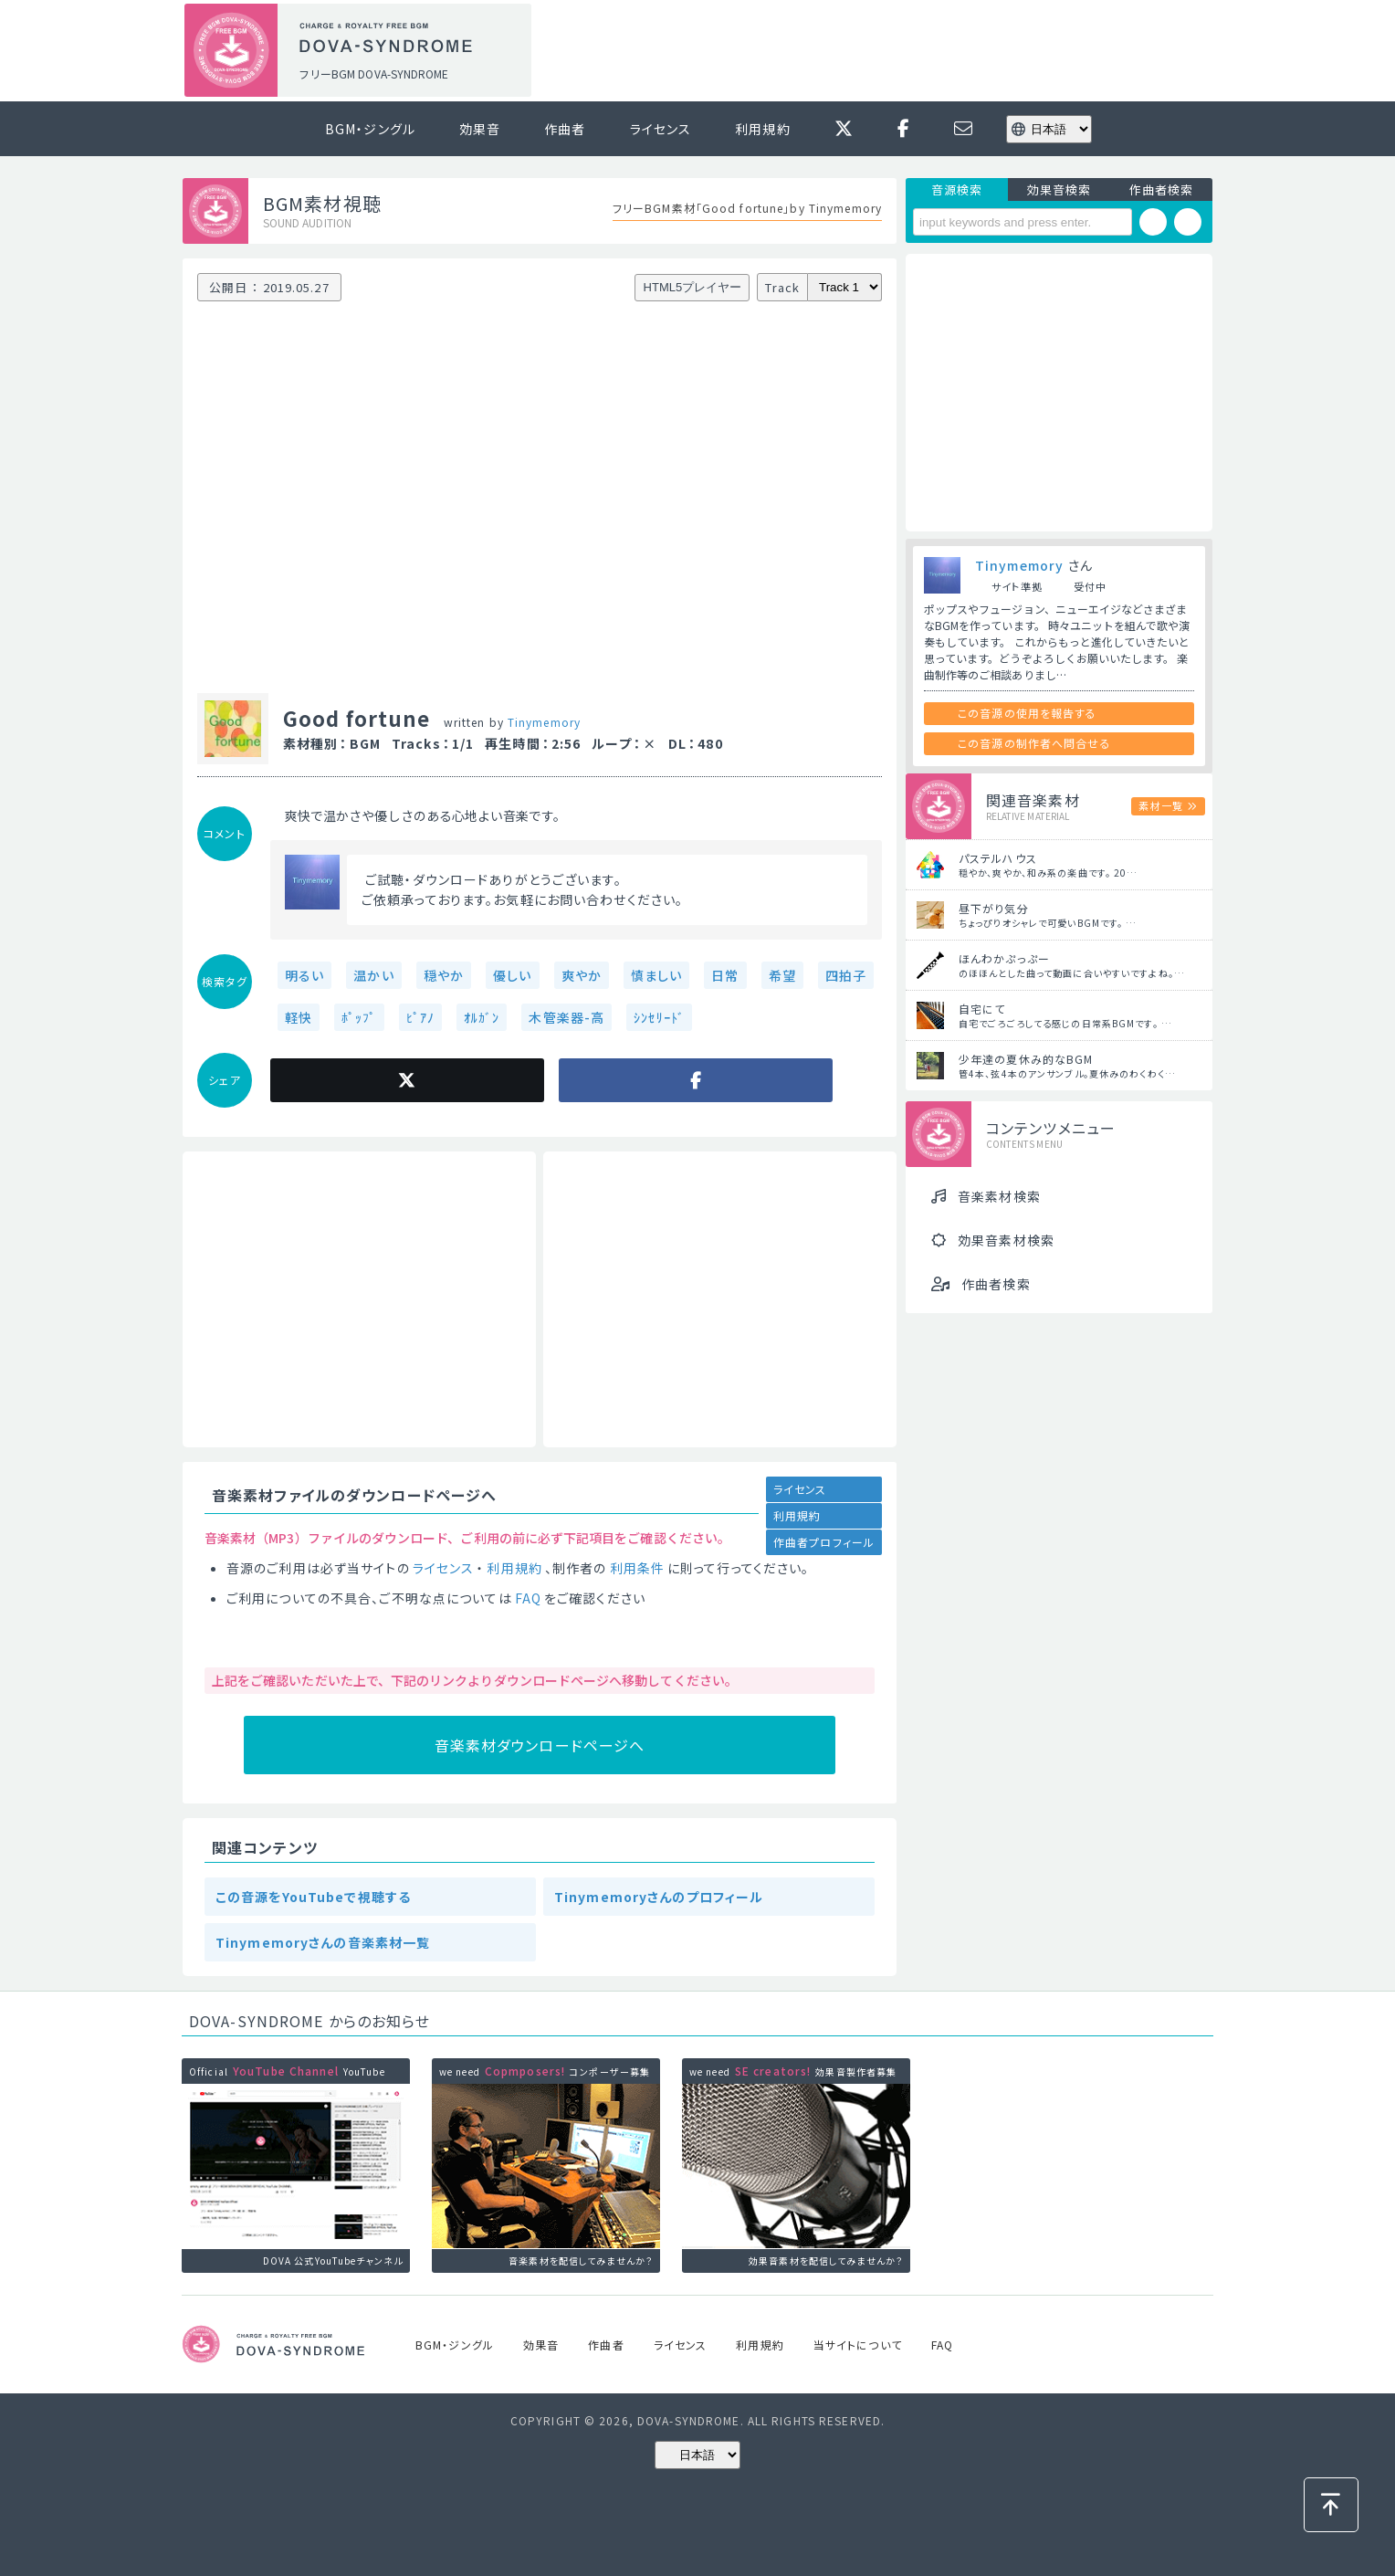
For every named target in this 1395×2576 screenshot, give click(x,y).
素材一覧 (1160, 805)
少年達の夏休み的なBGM (1026, 1059)
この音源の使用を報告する (1027, 712)
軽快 (298, 1017)
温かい (373, 975)
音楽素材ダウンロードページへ (540, 1745)
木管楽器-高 (566, 1017)
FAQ (528, 1598)
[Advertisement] (878, 51)
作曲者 (564, 129)
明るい (304, 975)
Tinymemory (544, 722)
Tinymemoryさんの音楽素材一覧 (322, 1942)
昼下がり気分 (994, 908)
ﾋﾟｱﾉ (420, 1017)
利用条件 (637, 1568)
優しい (512, 975)
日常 (725, 975)
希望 (782, 975)
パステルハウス (998, 858)
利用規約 (762, 129)
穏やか (444, 975)
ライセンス (661, 129)
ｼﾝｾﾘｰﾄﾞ (659, 1017)
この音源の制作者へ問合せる (1034, 743)
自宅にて (982, 1008)
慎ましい (656, 975)
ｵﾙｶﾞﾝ (481, 1017)
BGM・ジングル (370, 129)
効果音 (479, 129)
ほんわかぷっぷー (1004, 958)
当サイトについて (857, 2344)
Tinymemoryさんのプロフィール (658, 1896)
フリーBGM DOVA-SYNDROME (373, 73)
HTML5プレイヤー (693, 287)
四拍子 (845, 975)
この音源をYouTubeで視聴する (313, 1896)
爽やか (581, 975)
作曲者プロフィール (824, 1542)
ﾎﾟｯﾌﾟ (358, 1017)
